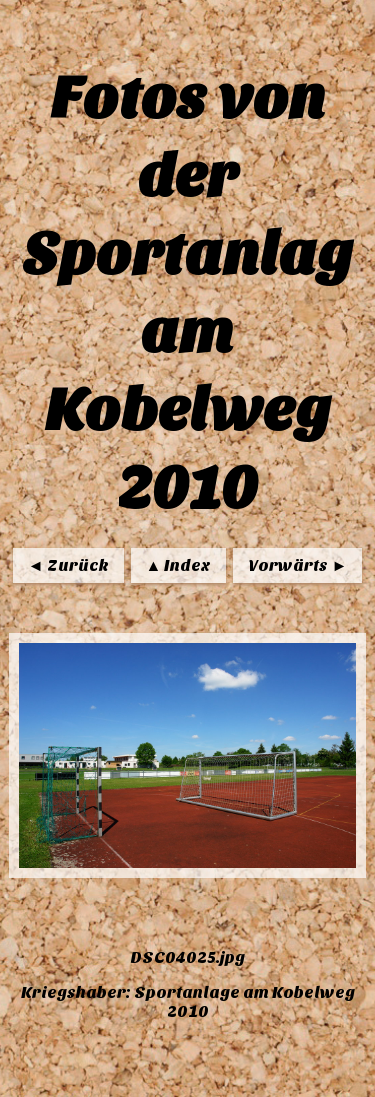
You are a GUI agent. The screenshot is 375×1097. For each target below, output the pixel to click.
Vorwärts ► (297, 565)
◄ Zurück (68, 565)
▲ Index (179, 565)
